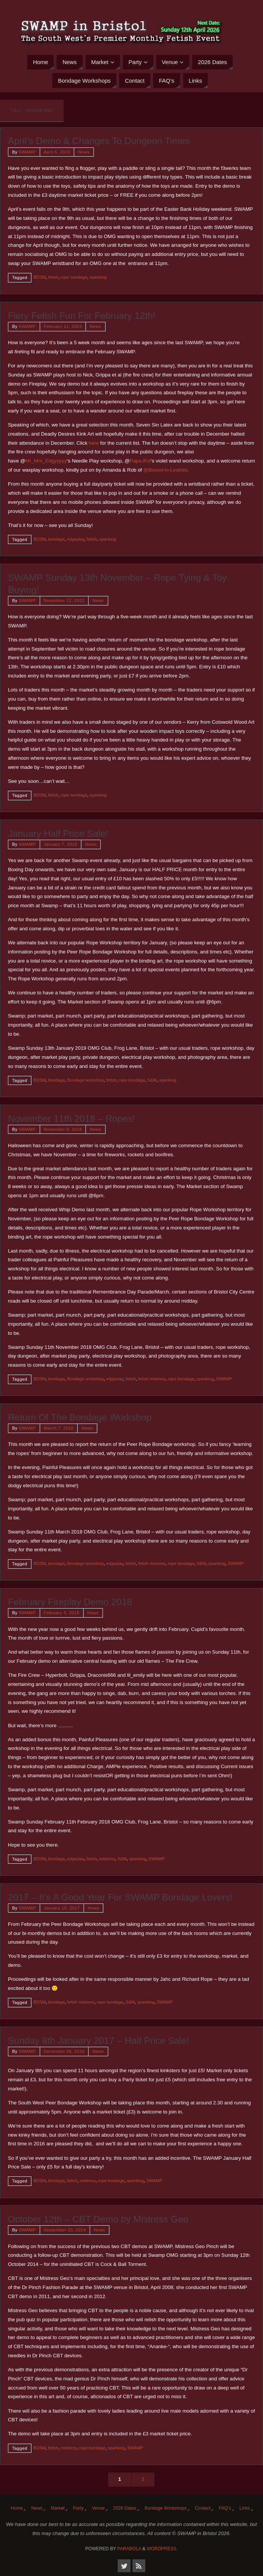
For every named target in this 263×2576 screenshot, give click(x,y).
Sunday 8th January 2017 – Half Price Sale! (98, 2040)
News (83, 152)
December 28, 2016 (64, 2051)
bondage (56, 539)
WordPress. (162, 2548)
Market (58, 2508)
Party (78, 2508)
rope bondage (74, 277)
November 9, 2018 (63, 1129)
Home (17, 2508)
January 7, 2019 (61, 844)
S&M (152, 1080)
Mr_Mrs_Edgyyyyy (46, 461)
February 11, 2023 (63, 326)
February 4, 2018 (61, 1612)
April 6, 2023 (57, 152)
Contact (202, 2508)
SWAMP (27, 152)
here (94, 443)
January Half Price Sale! (58, 833)
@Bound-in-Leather (165, 470)
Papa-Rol (140, 461)
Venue (98, 2508)
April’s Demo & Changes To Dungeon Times (99, 141)
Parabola (129, 2548)
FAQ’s (225, 2508)
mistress (107, 1858)
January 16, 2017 (62, 1908)
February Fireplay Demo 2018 (70, 1602)
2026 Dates (124, 2508)
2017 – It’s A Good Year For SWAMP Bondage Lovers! (120, 1897)
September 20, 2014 (65, 2230)
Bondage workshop (85, 1080)
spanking (98, 277)
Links (245, 2508)
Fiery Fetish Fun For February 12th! (82, 315)
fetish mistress (151, 1379)
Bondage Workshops (166, 2508)
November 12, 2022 (64, 600)
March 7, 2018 (59, 1428)
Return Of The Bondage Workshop (79, 1417)
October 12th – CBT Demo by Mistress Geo (98, 2219)
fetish (53, 277)
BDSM (39, 277)
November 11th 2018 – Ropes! (71, 1118)
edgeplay (75, 539)
